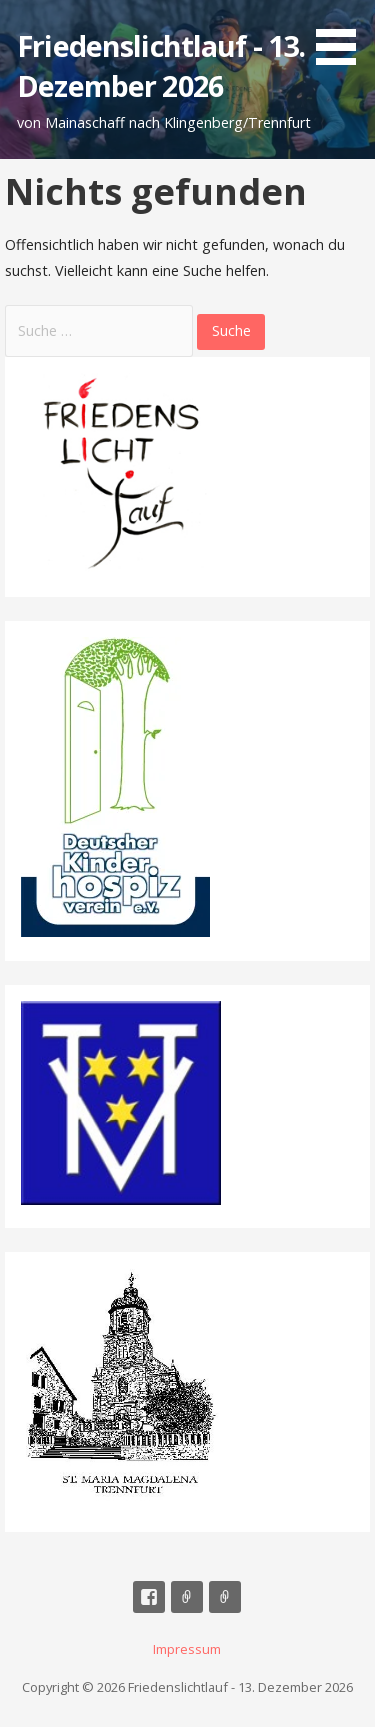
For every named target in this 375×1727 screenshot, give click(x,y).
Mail (187, 1597)
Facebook (149, 1597)
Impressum (225, 1597)
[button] (343, 36)
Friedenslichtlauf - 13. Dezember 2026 (161, 65)
